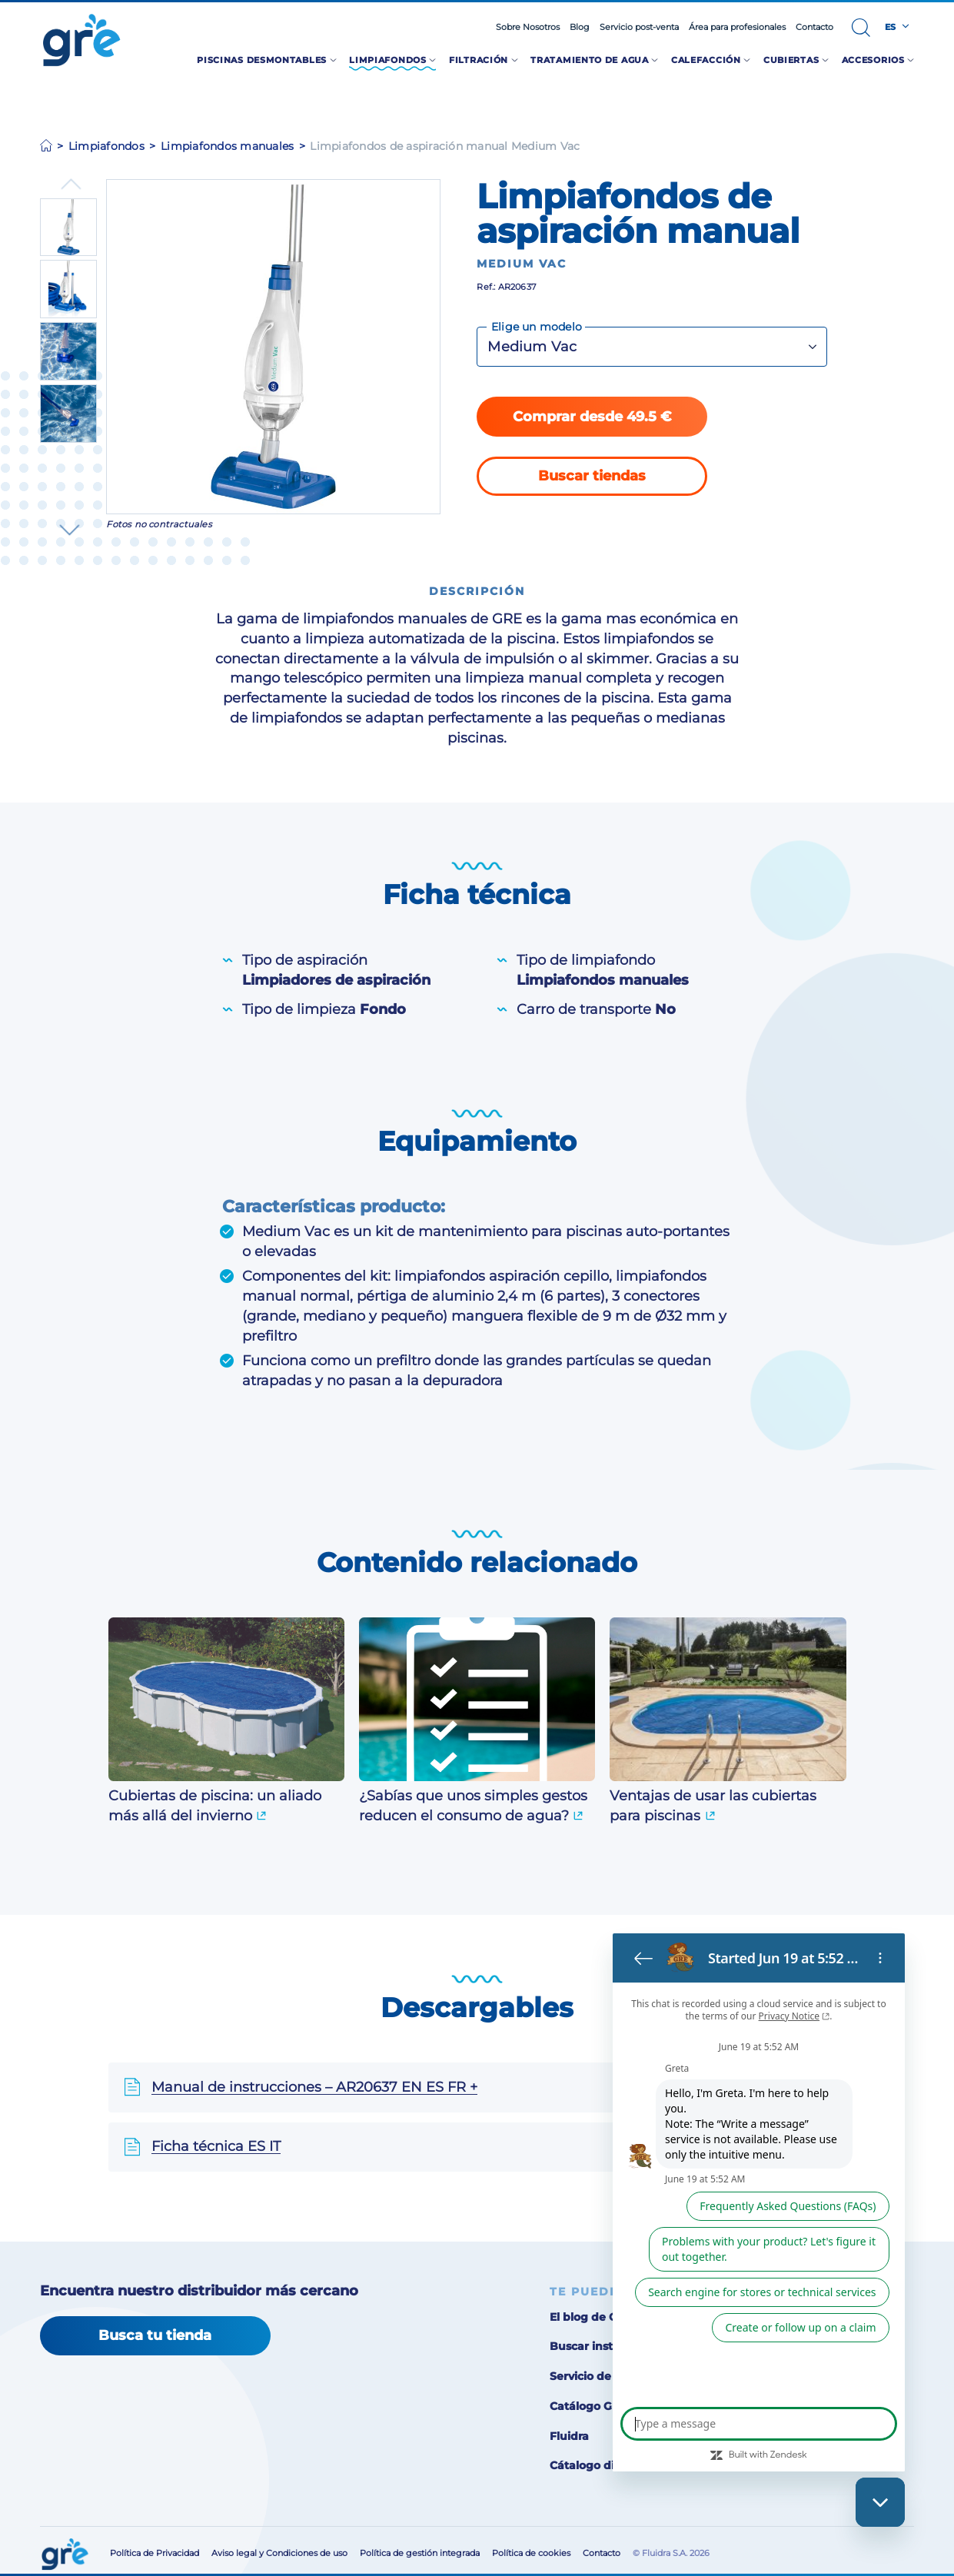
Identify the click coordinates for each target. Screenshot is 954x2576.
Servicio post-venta (639, 27)
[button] (861, 27)
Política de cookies (531, 2553)
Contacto (814, 27)
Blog (580, 27)
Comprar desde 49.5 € (592, 416)
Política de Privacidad (154, 2553)
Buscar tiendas (592, 475)
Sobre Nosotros (528, 27)
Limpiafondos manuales (227, 146)
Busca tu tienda (154, 2335)
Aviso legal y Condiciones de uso (279, 2553)
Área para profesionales (737, 27)
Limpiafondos (106, 146)
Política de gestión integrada (420, 2553)
